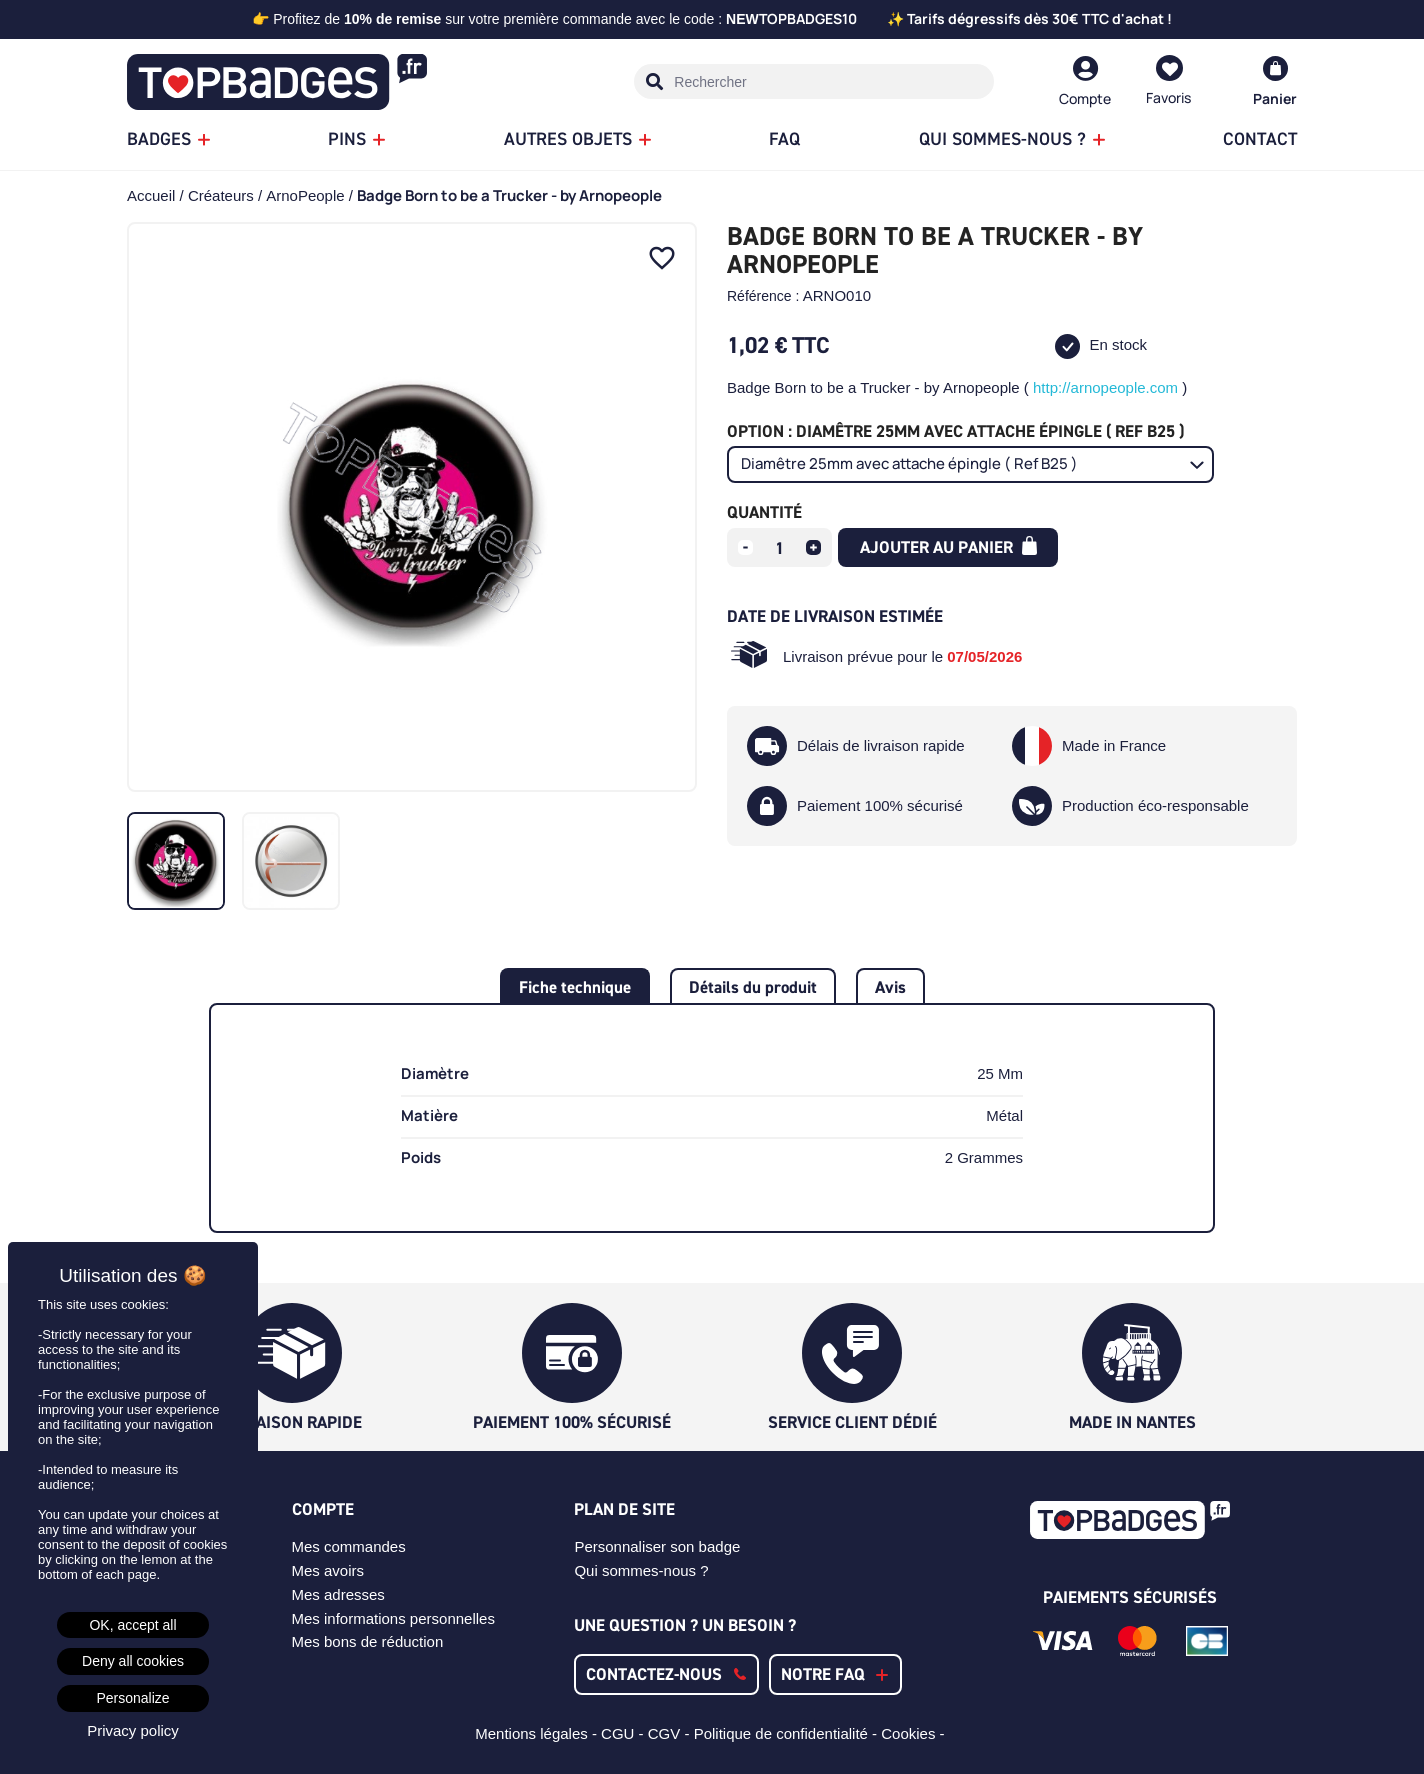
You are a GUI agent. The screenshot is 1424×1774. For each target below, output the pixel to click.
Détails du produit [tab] (753, 987)
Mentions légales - (538, 1733)
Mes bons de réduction (368, 1641)
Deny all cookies (133, 1661)
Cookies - (915, 1733)
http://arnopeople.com (1105, 387)
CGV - (671, 1733)
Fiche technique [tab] (575, 987)
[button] (666, 1674)
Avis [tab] (890, 987)
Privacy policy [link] (133, 1730)
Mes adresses (338, 1594)
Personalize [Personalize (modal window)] (132, 1698)
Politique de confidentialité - (788, 1733)
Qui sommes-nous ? (641, 1570)
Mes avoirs (328, 1570)
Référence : (763, 296)
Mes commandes (349, 1546)
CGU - (624, 1733)
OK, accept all (132, 1625)
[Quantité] (780, 547)
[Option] (970, 464)
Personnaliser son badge (657, 1546)
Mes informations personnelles (393, 1618)
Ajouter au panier (948, 547)
